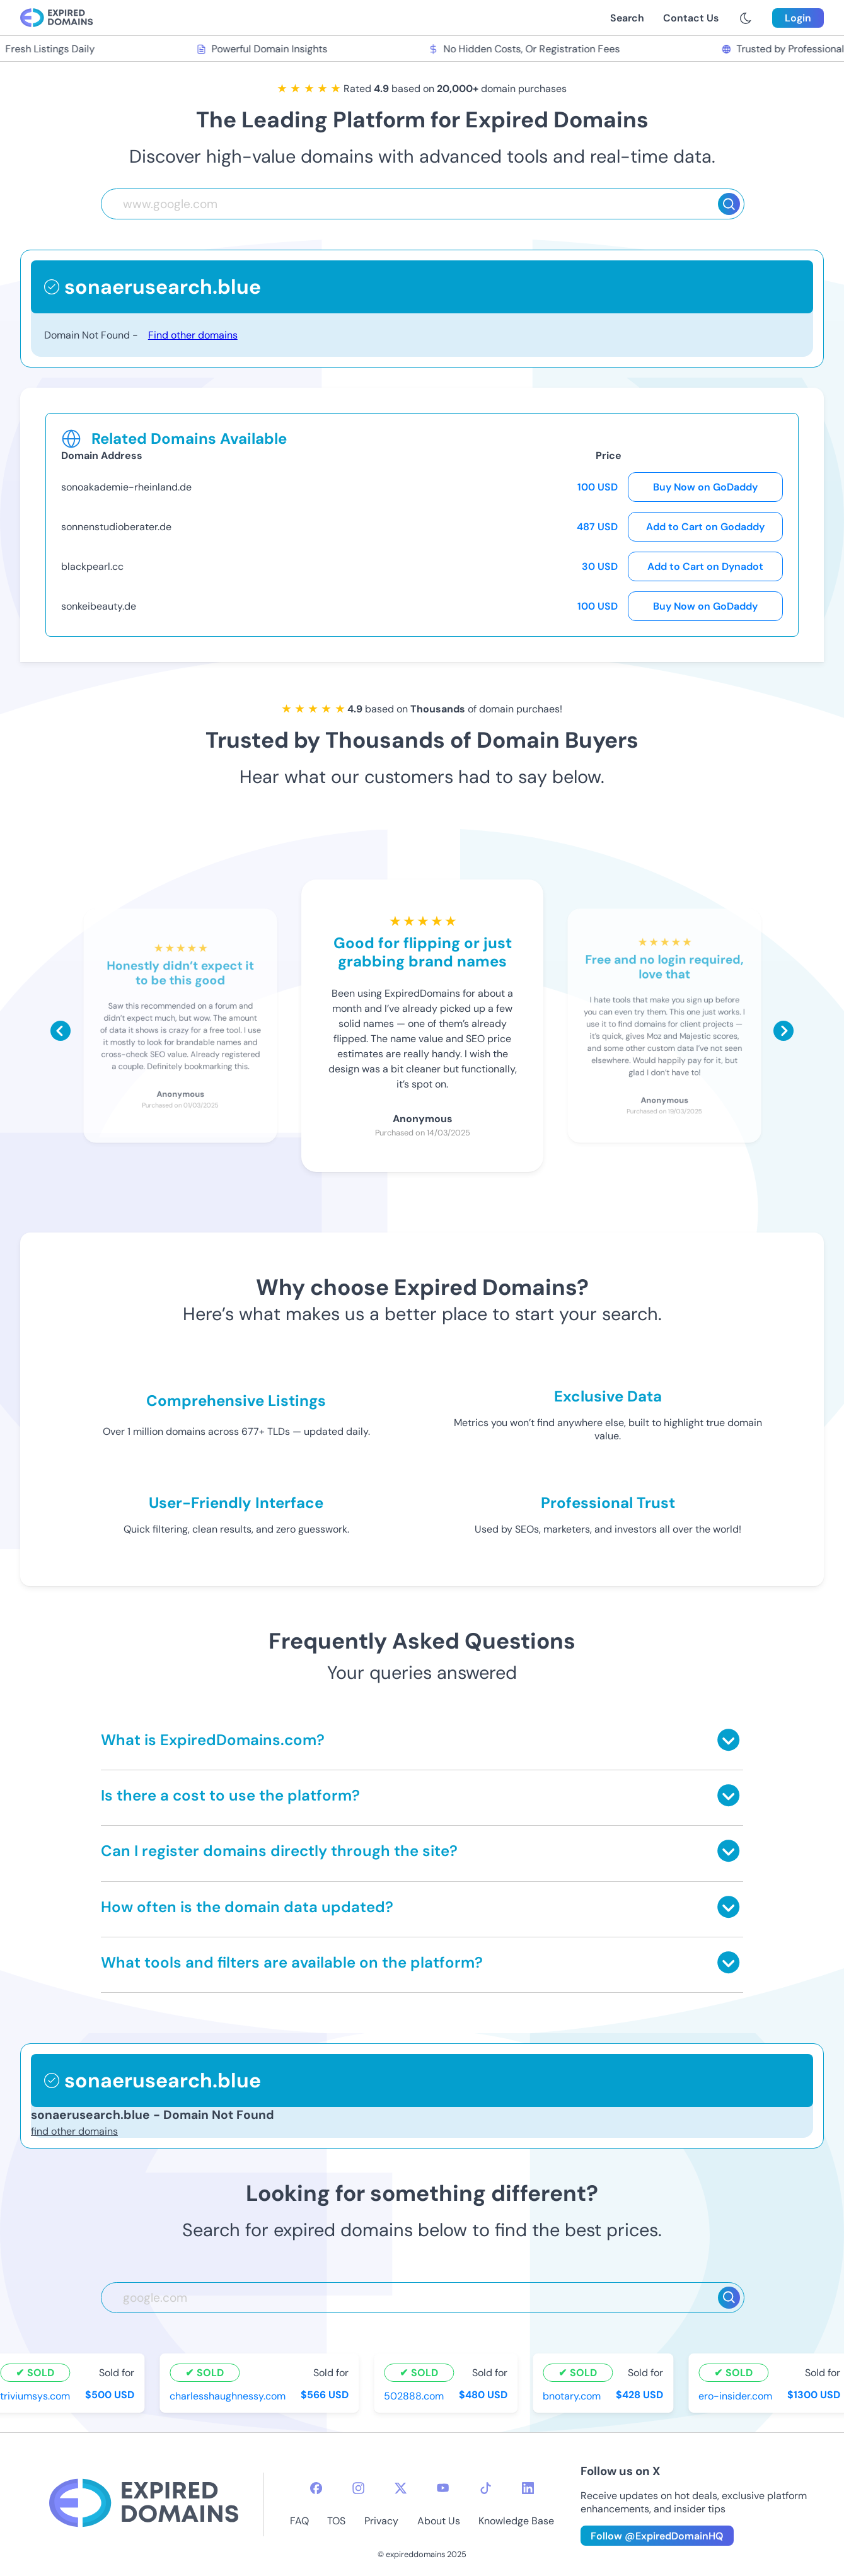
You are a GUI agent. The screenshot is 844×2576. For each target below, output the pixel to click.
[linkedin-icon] (528, 2488)
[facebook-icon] (316, 2488)
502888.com (416, 2395)
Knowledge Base (516, 2520)
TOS (336, 2520)
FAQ (299, 2520)
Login (798, 18)
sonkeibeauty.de (98, 606)
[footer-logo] (143, 2504)
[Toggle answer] (728, 1740)
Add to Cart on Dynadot (705, 566)
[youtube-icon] (443, 2488)
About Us (438, 2520)
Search (627, 18)
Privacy (381, 2520)
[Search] (729, 204)
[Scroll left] (60, 1031)
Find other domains (193, 335)
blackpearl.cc (92, 566)
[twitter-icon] (401, 2488)
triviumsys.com (37, 2395)
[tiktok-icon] (486, 2488)
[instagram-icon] (358, 2488)
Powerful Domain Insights (264, 48)
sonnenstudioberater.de (116, 526)
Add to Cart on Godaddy (705, 526)
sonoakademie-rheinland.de (126, 487)
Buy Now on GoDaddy (705, 487)
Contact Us (691, 18)
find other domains (74, 2131)
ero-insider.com (738, 2395)
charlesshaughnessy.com (230, 2395)
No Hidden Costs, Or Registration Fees (526, 48)
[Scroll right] (783, 1031)
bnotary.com (574, 2395)
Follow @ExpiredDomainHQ (657, 2536)
